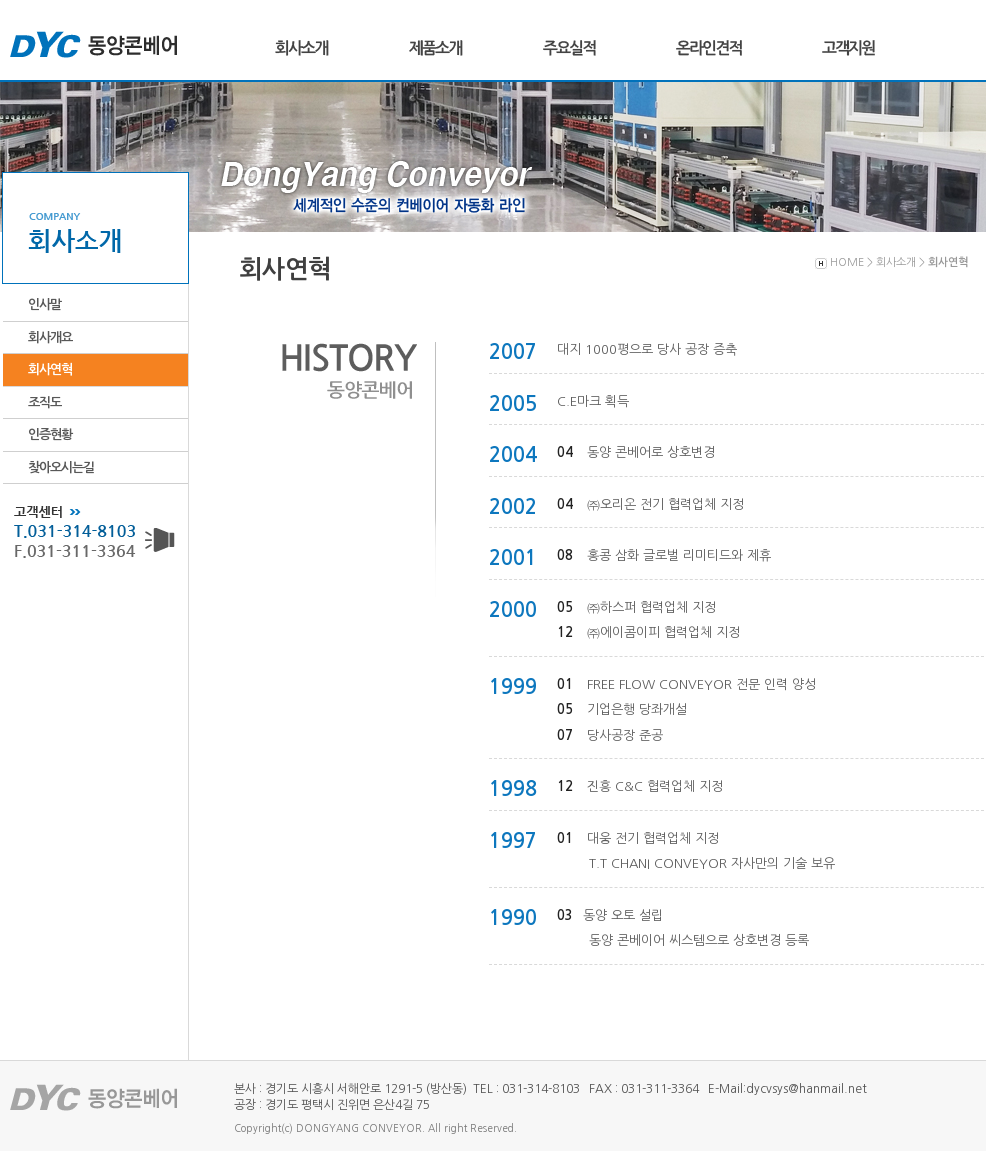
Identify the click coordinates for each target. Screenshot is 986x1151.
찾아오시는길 (61, 467)
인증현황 (50, 434)
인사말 (44, 304)
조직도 (44, 402)
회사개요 (50, 337)
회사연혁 (50, 369)
